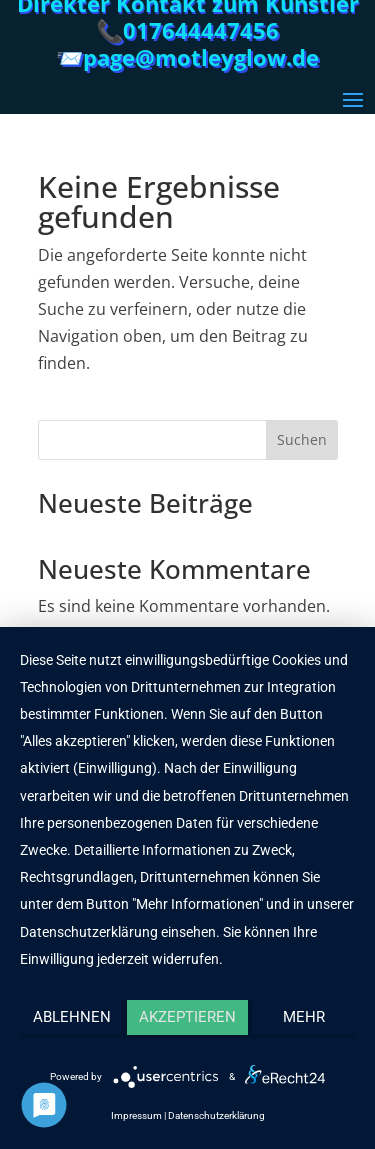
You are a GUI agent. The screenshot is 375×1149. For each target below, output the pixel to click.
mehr (304, 1017)
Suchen (302, 439)
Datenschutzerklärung (216, 1115)
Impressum (136, 1115)
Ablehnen (72, 1017)
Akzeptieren (187, 1017)
